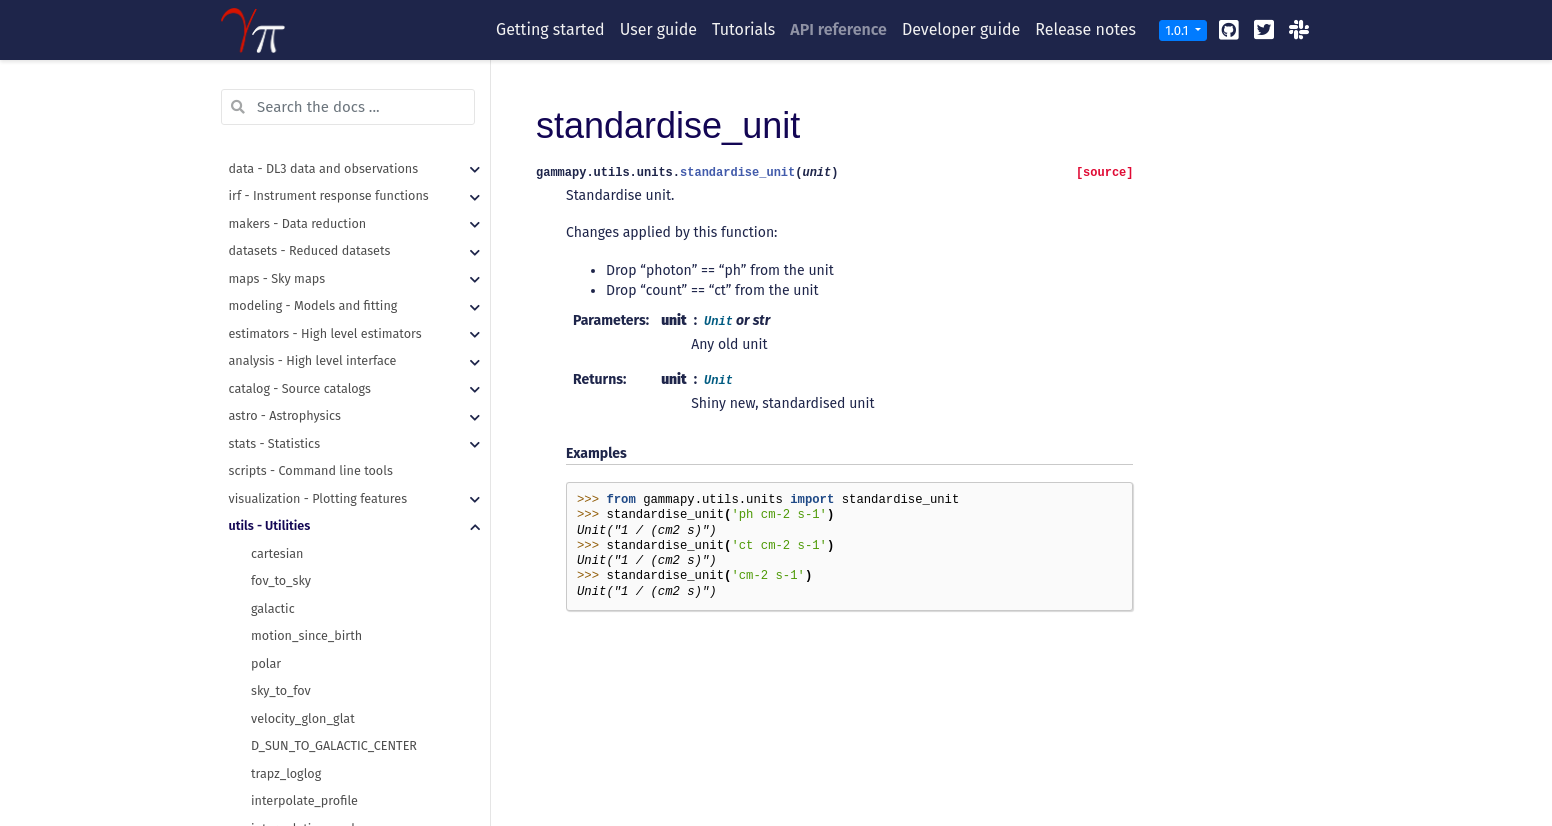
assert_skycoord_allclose (322, 465)
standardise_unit (299, 740)
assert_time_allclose (309, 493)
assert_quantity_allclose (320, 438)
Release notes (1085, 29)
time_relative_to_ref (308, 713)
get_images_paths (302, 163)
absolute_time (292, 630)
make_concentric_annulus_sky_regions (362, 80)
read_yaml (280, 218)
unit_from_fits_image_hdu (325, 768)
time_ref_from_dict (305, 658)
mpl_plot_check (296, 520)
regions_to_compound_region (336, 135)
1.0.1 (1178, 30)
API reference (838, 29)
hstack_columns (297, 300)
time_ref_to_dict (297, 685)
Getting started (550, 29)
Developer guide (961, 29)
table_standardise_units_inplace (343, 410)
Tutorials (743, 29)
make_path (282, 190)
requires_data (290, 548)
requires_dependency (312, 575)
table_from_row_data (311, 328)
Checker (273, 603)
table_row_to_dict (302, 355)
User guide (658, 29)
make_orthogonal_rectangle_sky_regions (367, 108)
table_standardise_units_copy (336, 383)
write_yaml (282, 273)
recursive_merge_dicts (314, 245)
